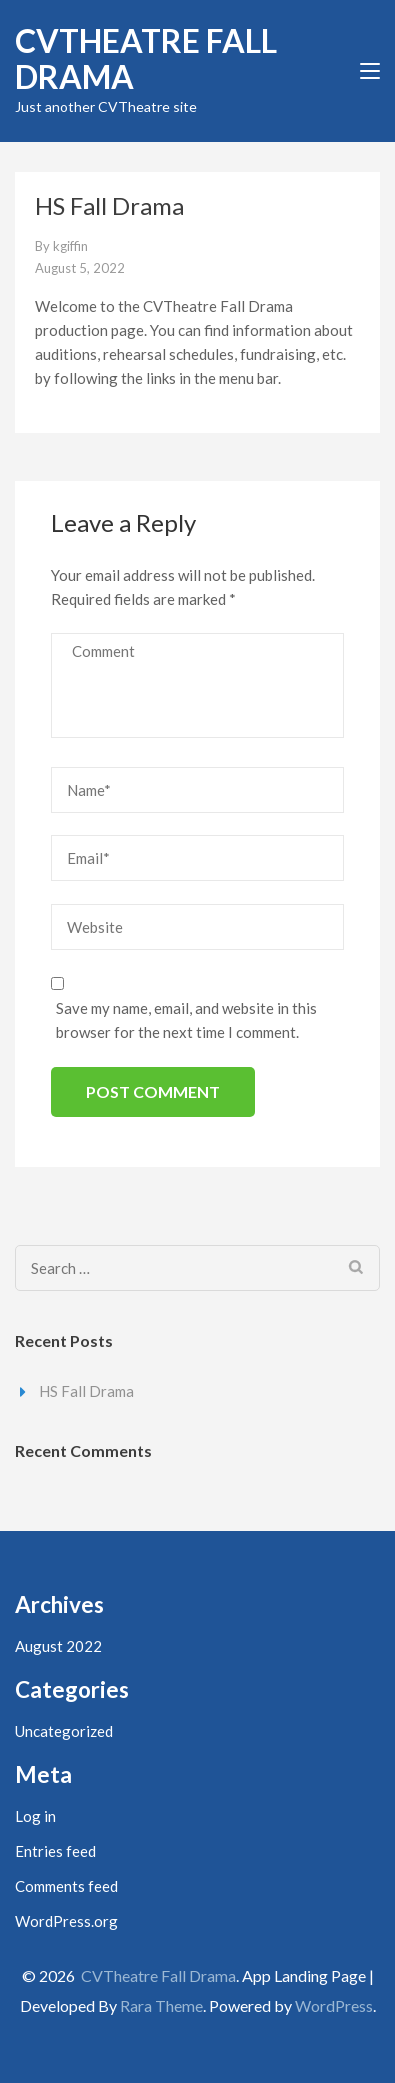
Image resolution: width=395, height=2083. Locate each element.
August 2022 (58, 1646)
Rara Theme (161, 2005)
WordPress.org (66, 1921)
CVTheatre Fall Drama (146, 58)
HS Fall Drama (86, 1391)
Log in (35, 1816)
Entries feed (55, 1851)
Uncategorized (64, 1731)
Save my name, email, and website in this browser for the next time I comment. (186, 1020)
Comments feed (66, 1886)
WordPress (334, 2005)
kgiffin (70, 246)
